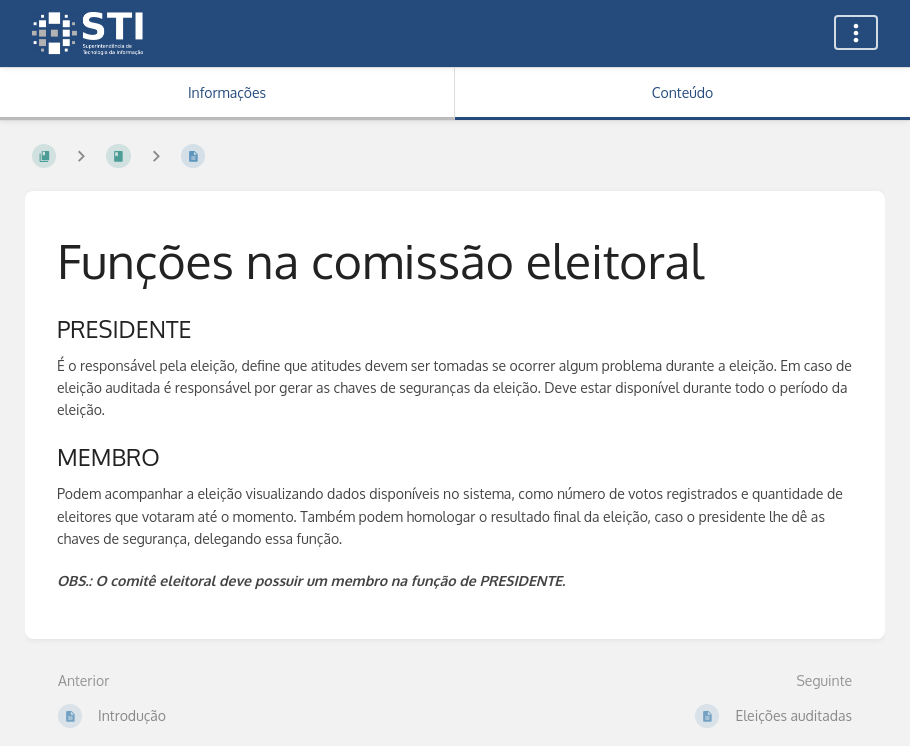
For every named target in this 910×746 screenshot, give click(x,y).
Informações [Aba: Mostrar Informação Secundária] (227, 92)
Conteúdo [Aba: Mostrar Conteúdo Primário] (682, 92)
